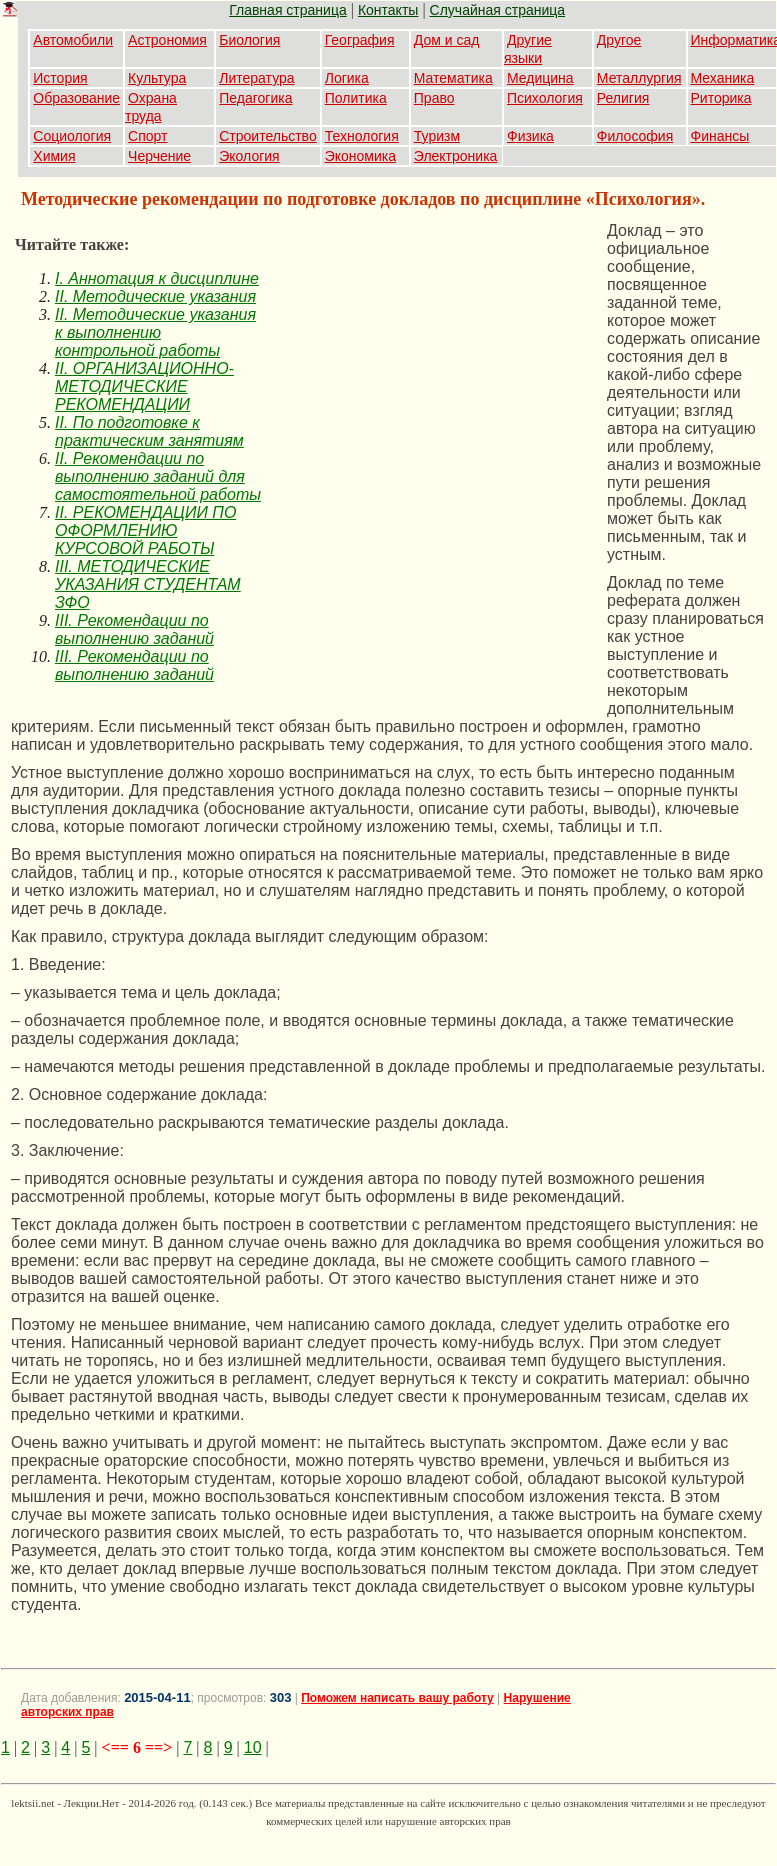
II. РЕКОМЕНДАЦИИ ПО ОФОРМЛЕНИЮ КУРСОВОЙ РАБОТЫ (145, 530)
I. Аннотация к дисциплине (157, 278)
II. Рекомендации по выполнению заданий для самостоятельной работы (158, 476)
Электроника (456, 156)
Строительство (267, 136)
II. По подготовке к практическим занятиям (149, 431)
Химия (54, 156)
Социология (72, 136)
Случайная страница (498, 10)
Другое (619, 40)
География (360, 40)
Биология (249, 40)
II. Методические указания (155, 296)
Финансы (720, 136)
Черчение (159, 156)
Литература (256, 78)
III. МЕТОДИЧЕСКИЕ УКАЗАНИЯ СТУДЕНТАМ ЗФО (148, 584)
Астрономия (167, 40)
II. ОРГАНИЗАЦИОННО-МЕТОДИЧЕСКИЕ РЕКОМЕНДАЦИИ (144, 386)
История (60, 78)
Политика (356, 98)
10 (253, 1747)
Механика (723, 78)
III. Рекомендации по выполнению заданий (134, 629)
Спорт (147, 136)
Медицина (540, 78)
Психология (545, 98)
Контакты (388, 10)
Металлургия (639, 78)
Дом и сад (447, 40)
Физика (530, 136)
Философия (635, 136)
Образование (76, 98)
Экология (249, 156)
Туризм (437, 136)
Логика (347, 78)
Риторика (721, 98)
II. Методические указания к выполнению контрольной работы (155, 332)
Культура (157, 78)
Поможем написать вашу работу (397, 1698)
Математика (453, 78)
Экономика (360, 156)
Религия (623, 98)
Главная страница (288, 10)
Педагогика (255, 98)
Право (434, 98)
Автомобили (73, 40)
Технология (362, 136)
